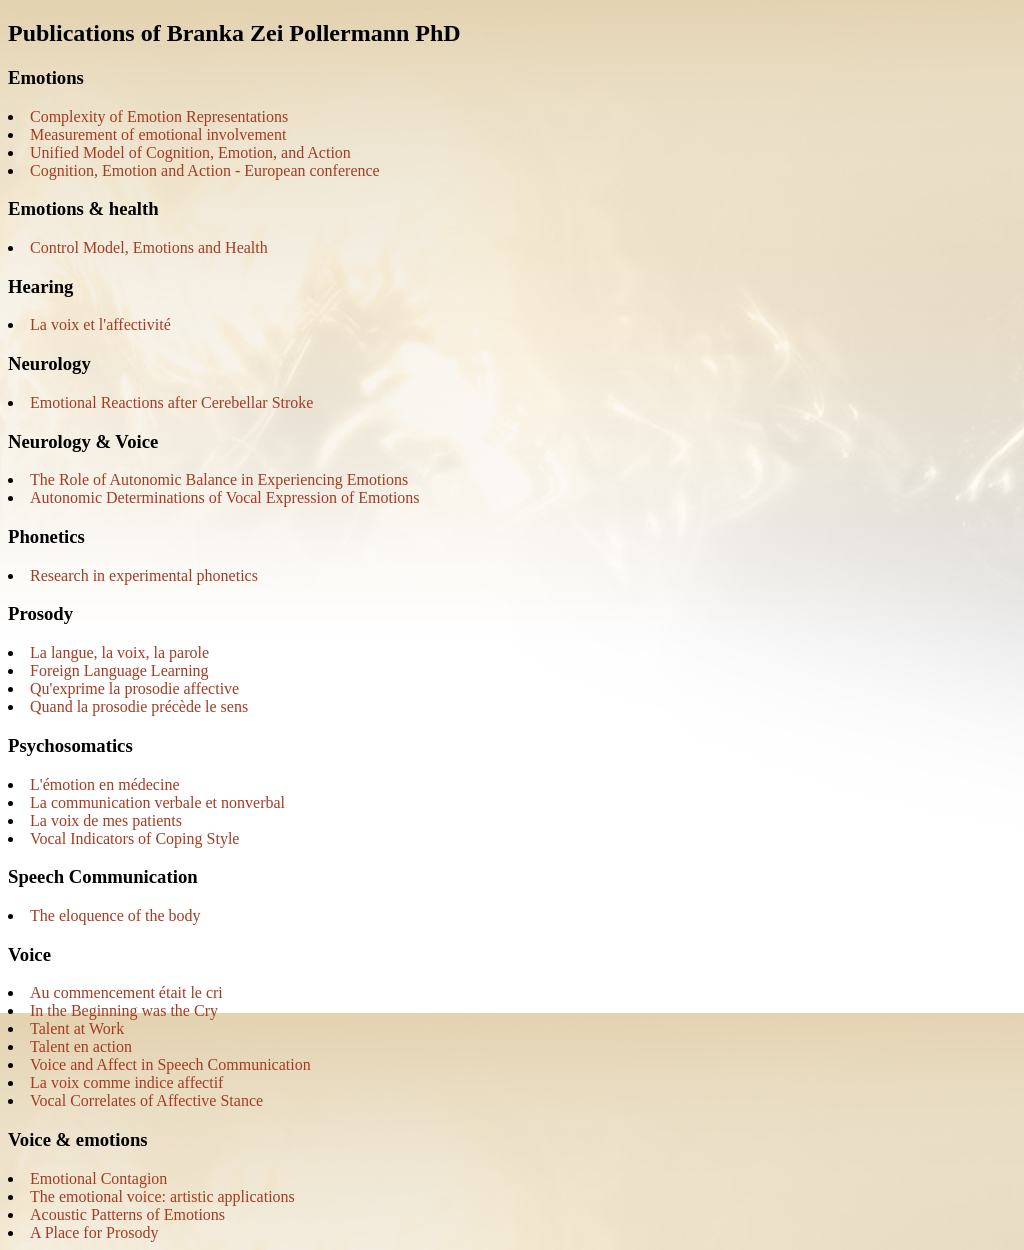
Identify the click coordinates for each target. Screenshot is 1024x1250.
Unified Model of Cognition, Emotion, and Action (190, 152)
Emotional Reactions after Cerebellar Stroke (171, 402)
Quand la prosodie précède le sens (139, 706)
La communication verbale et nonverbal (157, 802)
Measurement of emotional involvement (158, 134)
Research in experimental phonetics (144, 575)
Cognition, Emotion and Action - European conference (205, 170)
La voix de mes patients (106, 820)
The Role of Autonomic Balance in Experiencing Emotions (219, 479)
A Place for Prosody (94, 1232)
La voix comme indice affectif (126, 1082)
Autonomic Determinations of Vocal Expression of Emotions (225, 497)
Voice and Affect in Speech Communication (170, 1064)
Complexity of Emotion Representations (159, 116)
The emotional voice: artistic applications (162, 1196)
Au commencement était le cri (126, 992)
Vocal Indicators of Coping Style (134, 838)
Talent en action (81, 1046)
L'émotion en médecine (105, 784)
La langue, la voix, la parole (119, 652)
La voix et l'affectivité (100, 324)
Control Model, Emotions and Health (149, 247)
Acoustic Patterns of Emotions (127, 1214)
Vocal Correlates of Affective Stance (146, 1100)
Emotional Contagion (98, 1178)
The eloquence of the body (115, 915)
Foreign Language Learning (119, 670)
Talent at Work (77, 1028)
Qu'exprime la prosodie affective (134, 688)
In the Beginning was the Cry (124, 1010)
